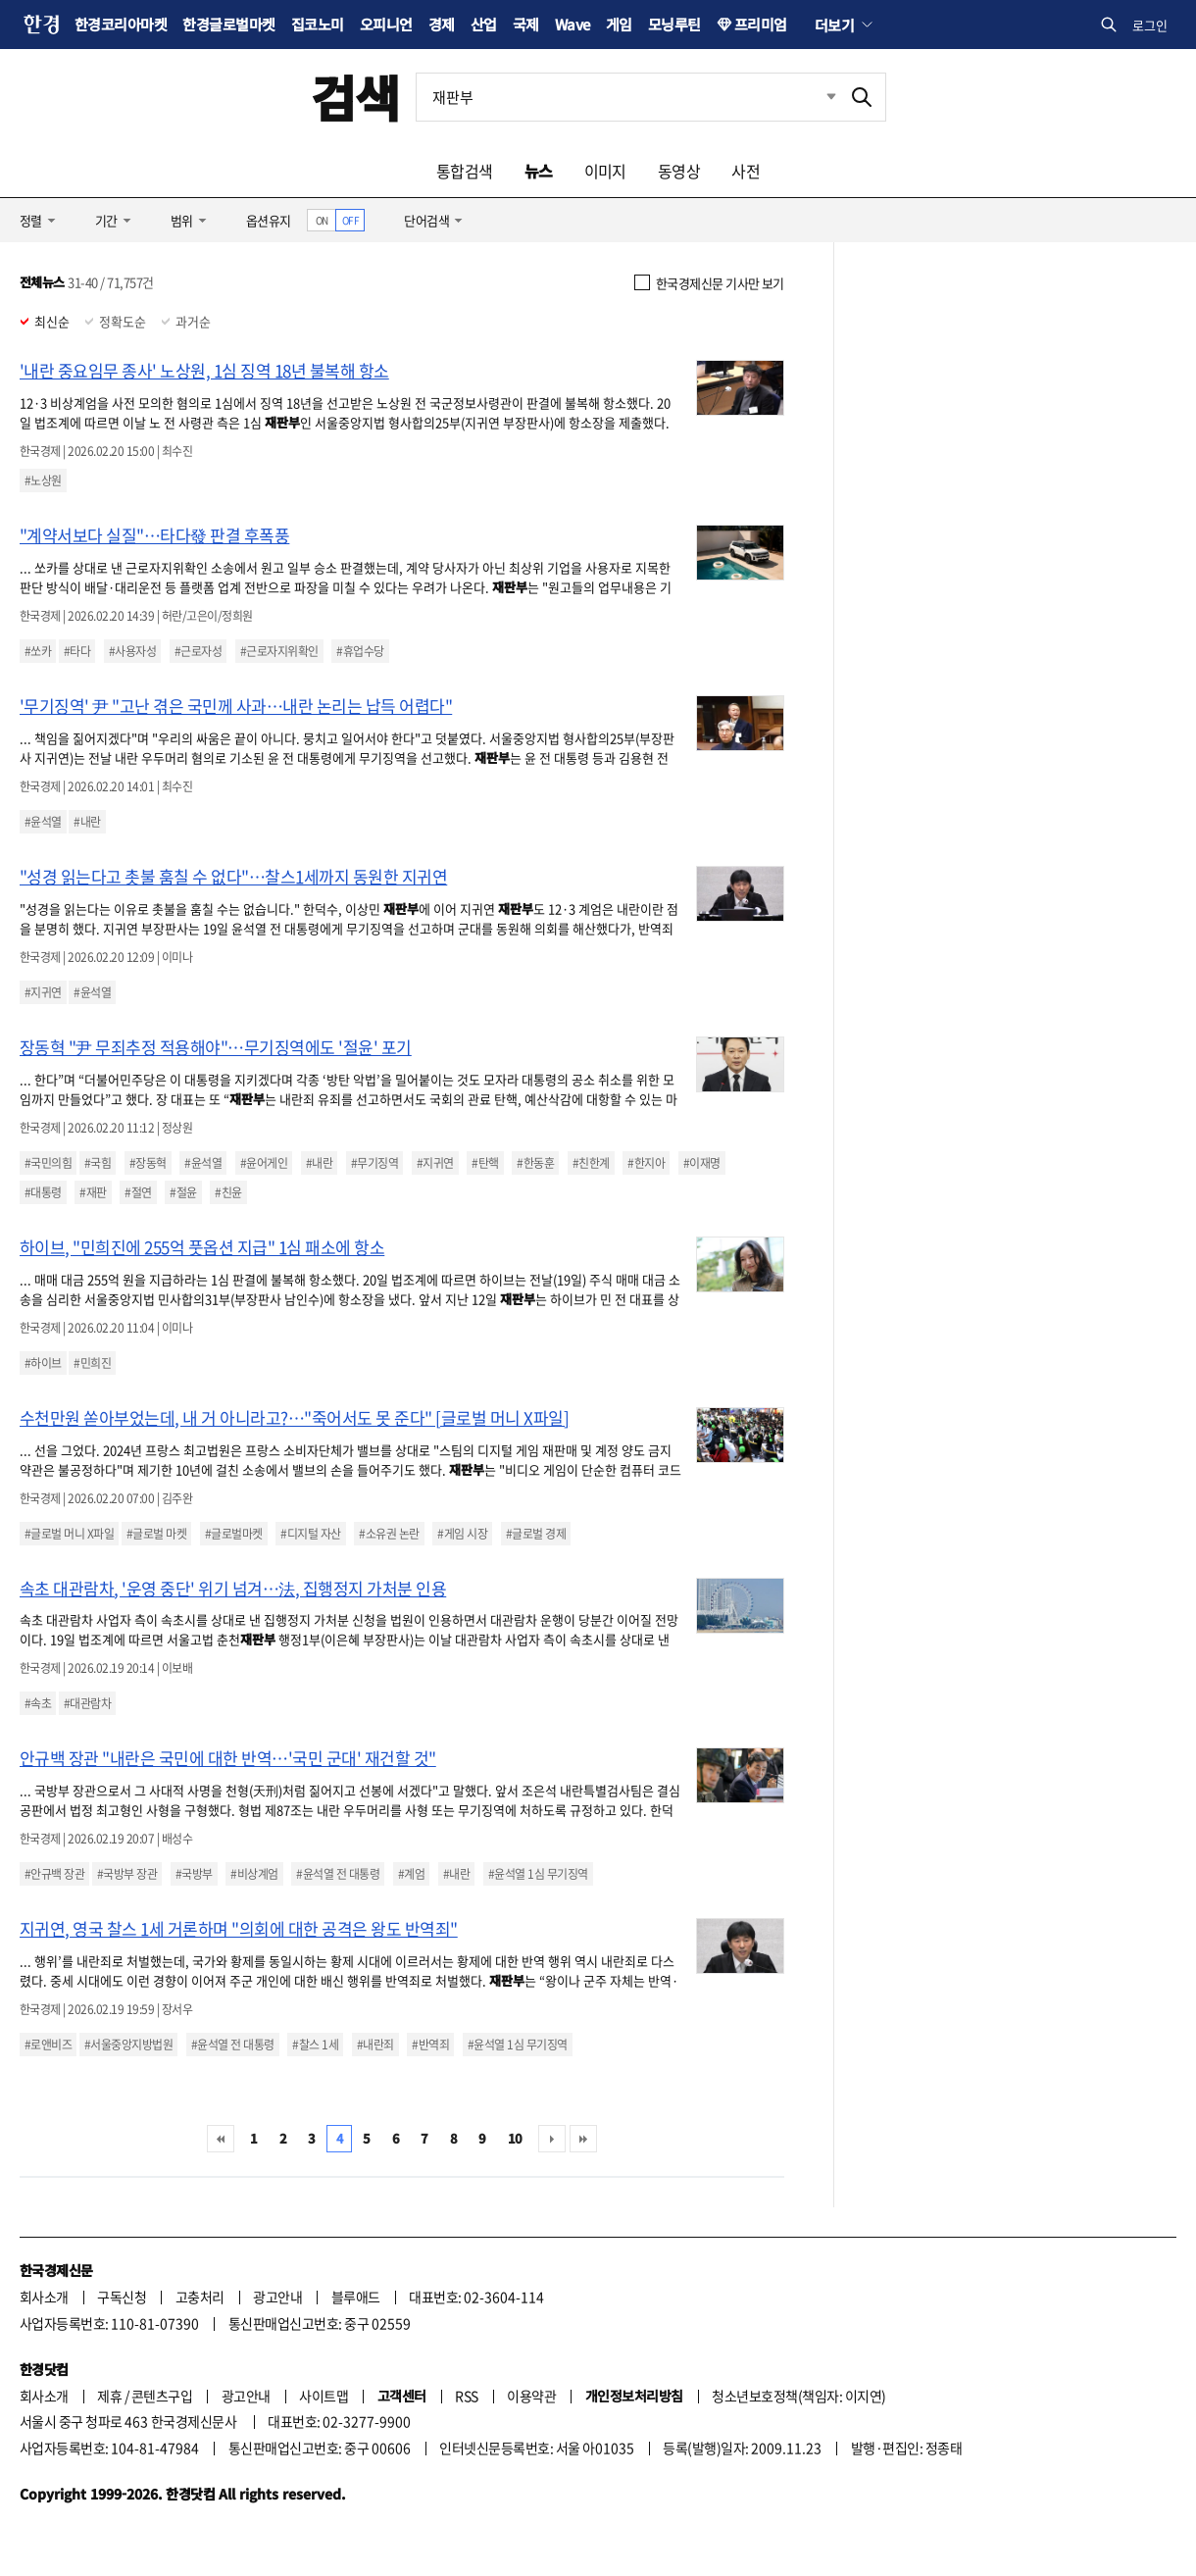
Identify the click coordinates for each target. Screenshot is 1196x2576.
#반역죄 (430, 2044)
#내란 (87, 822)
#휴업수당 (359, 651)
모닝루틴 (674, 24)
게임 (619, 24)
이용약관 (531, 2395)
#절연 (138, 1192)
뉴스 (538, 170)
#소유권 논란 (389, 1533)
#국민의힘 (48, 1163)
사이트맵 (323, 2395)
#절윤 (183, 1192)
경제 (441, 24)
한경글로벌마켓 (228, 24)
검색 (355, 97)
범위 (182, 220)
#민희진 (92, 1363)
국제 (526, 24)
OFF (350, 220)
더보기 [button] (834, 24)
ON (322, 220)
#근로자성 (198, 651)
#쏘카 (38, 651)
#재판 (92, 1192)
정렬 (31, 220)
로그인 (1150, 25)
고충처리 (199, 2296)
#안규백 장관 (54, 1874)
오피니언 (386, 24)
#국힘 (97, 1163)
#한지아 (646, 1163)
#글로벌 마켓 (156, 1533)
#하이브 (43, 1363)
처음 (220, 2138)
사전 (745, 170)
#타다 (77, 651)
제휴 (109, 2395)
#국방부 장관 (127, 1874)
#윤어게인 (263, 1163)
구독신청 (121, 2296)
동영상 (679, 170)
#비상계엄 (253, 1874)
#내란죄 (375, 2044)
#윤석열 (43, 822)
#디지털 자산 (310, 1533)
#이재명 (702, 1163)
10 (515, 2138)
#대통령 (43, 1192)
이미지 (605, 170)
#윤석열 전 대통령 (337, 1874)
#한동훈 (535, 1163)
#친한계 (591, 1163)
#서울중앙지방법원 (128, 2044)
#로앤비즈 (48, 2044)
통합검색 (464, 170)
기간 (106, 220)
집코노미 (317, 24)
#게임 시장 (462, 1533)
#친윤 (228, 1192)
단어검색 (426, 220)
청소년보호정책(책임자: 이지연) (798, 2395)
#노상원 (43, 480)
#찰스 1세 (315, 2044)
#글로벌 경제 (536, 1533)
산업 (484, 24)
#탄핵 (485, 1163)
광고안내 (277, 2296)
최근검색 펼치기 (816, 97)
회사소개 (44, 2296)
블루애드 (355, 2296)
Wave (572, 24)
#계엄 (411, 1874)
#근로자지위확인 (279, 651)
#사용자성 (132, 651)
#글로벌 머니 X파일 (69, 1533)
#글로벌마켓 (234, 1533)
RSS (466, 2395)
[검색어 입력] (627, 97)
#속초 (38, 1703)
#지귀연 (43, 992)
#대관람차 (87, 1703)
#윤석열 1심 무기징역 (538, 1874)
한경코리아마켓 (121, 24)
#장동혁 (148, 1163)
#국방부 (194, 1874)
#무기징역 (374, 1163)
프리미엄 (760, 24)
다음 (552, 2138)
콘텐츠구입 (161, 2395)
